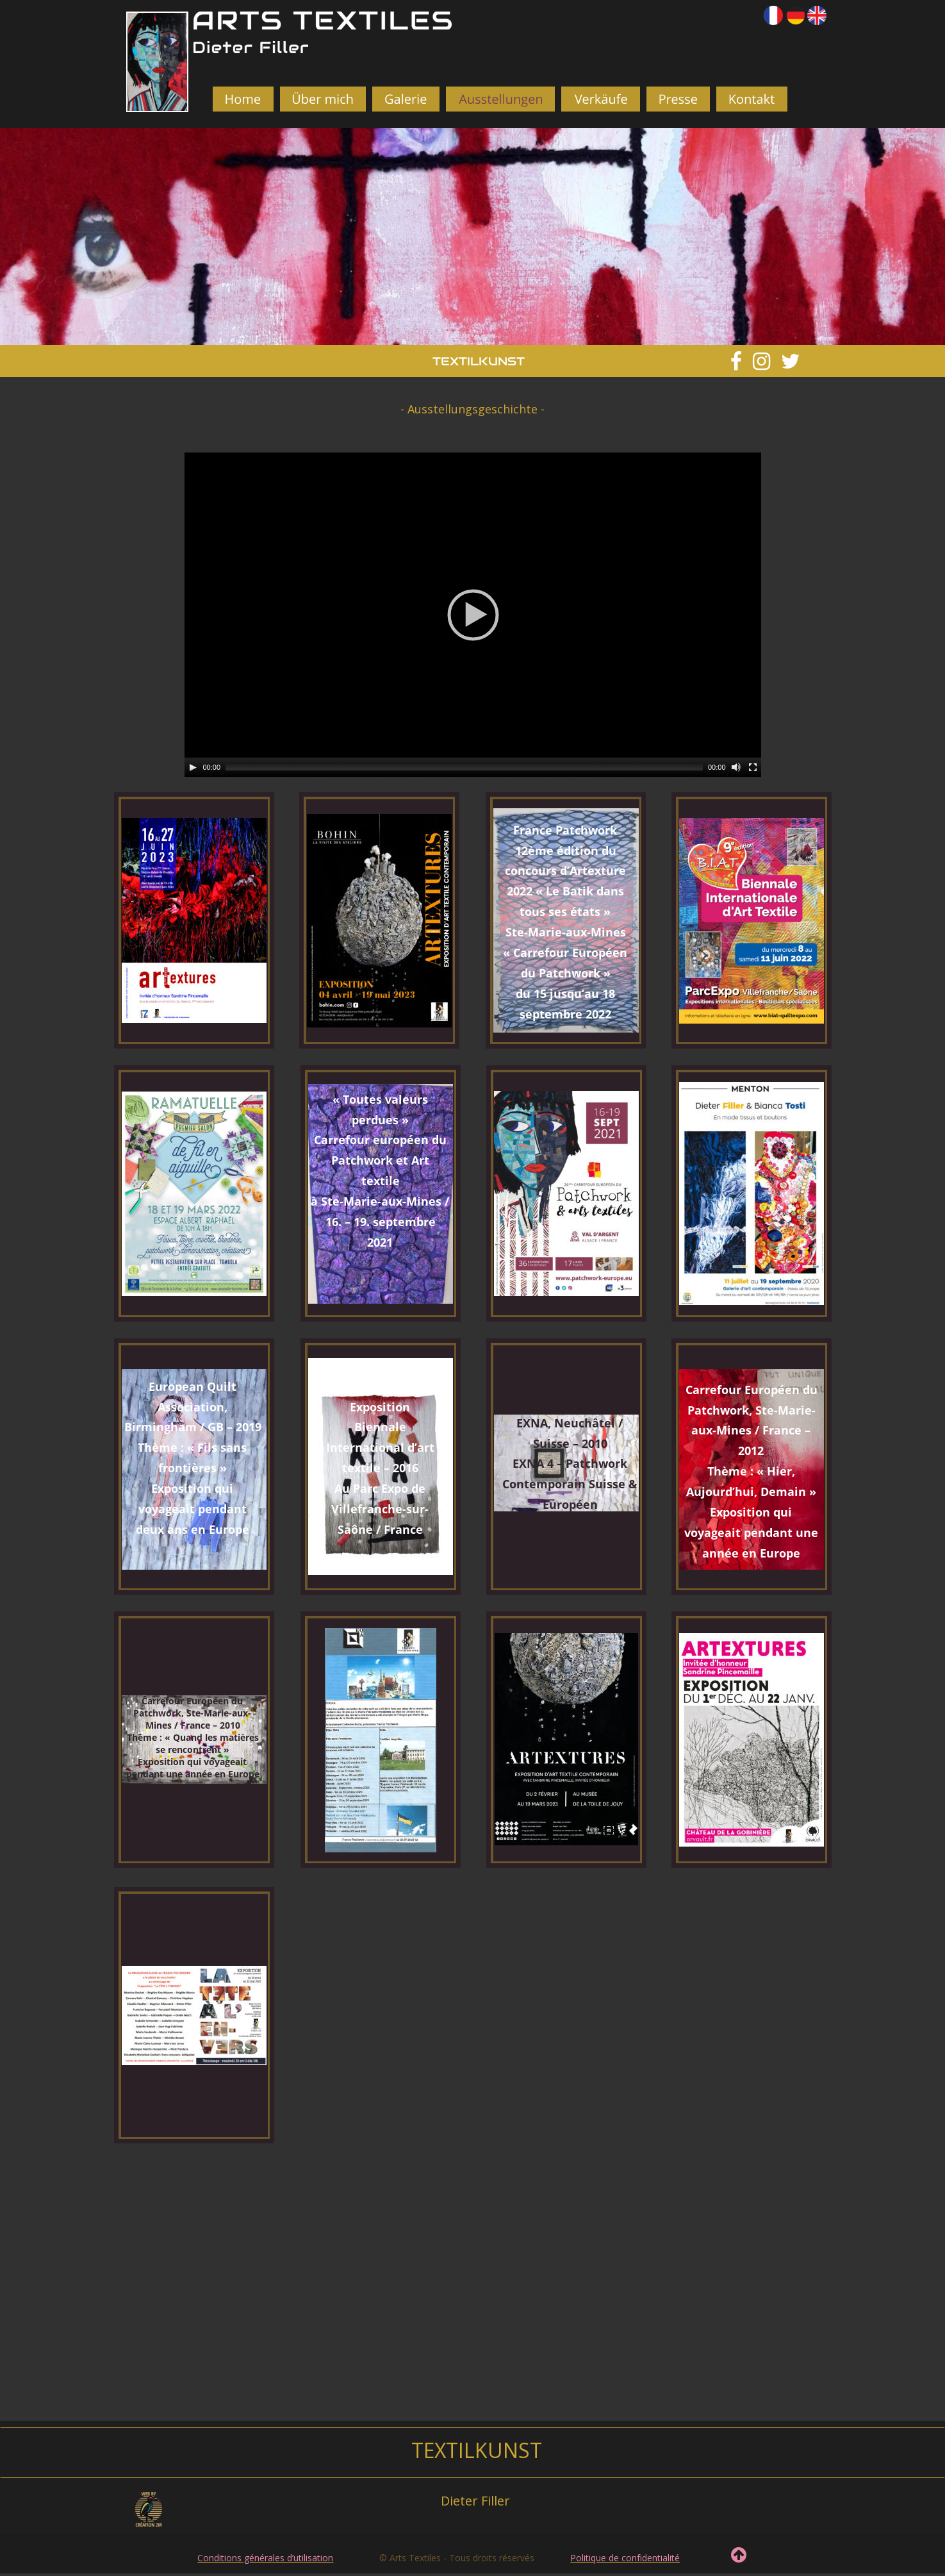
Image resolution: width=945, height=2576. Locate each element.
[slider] (464, 767)
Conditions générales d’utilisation (265, 2558)
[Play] (193, 767)
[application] (473, 615)
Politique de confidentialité (625, 2558)
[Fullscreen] (753, 767)
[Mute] (736, 767)
